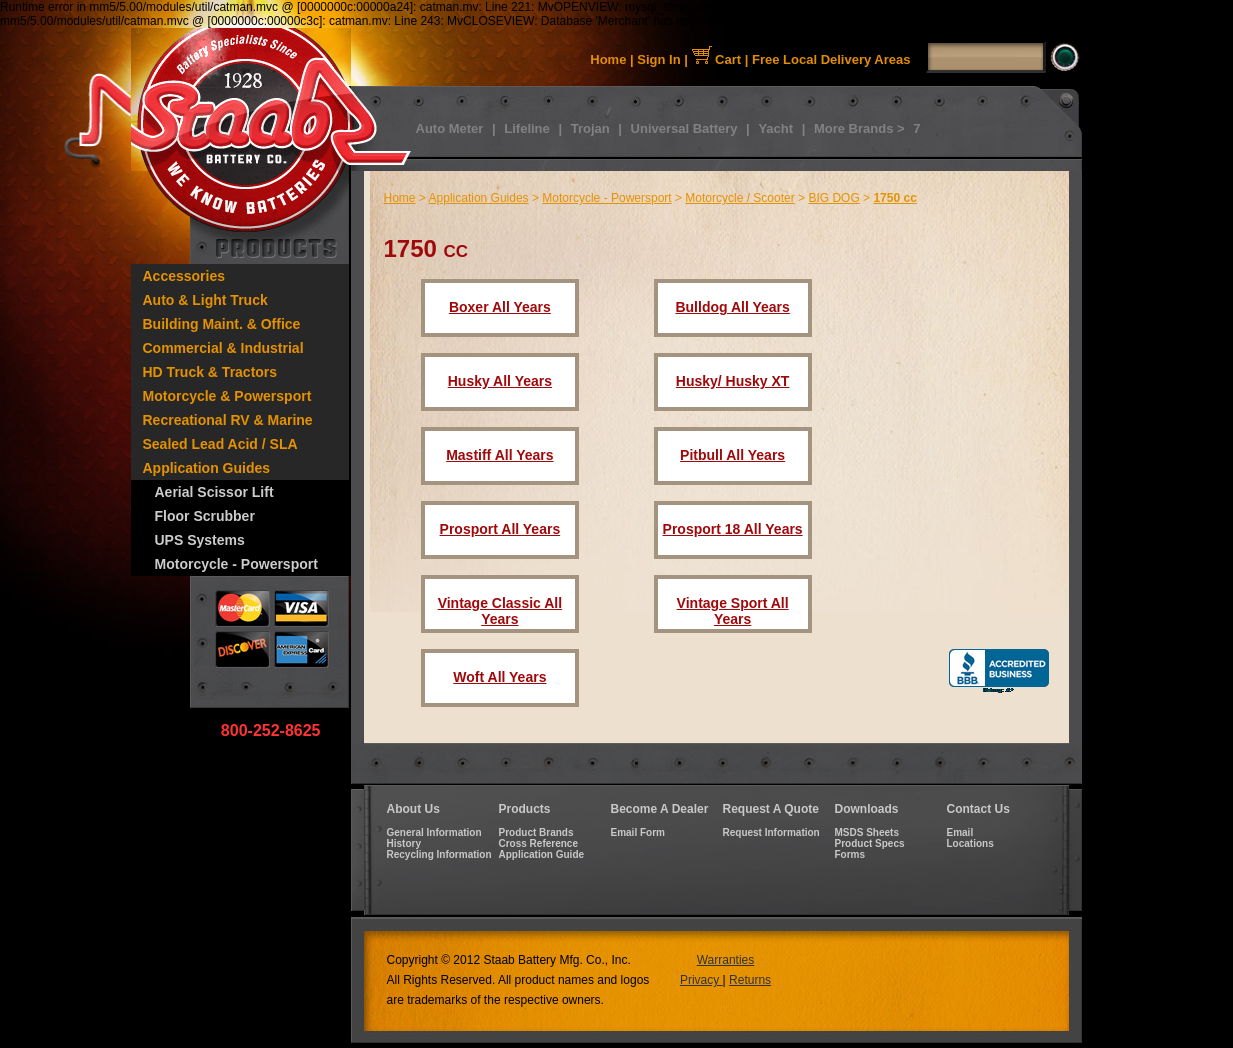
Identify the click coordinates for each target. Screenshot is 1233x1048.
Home (608, 59)
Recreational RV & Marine (228, 420)
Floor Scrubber (205, 516)
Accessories (184, 276)
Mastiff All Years (499, 455)
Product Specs (870, 843)
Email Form (638, 832)
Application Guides (207, 468)
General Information (434, 832)
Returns (750, 980)
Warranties (726, 960)
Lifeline (527, 128)
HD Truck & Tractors (210, 372)
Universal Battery (684, 128)
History (404, 843)
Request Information (771, 832)
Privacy (701, 980)
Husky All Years (500, 381)
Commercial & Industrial (223, 348)
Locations (970, 843)
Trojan (590, 128)
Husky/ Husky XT (733, 381)
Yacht (775, 128)
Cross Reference (538, 843)
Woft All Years (499, 677)
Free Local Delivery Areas (831, 59)
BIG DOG (833, 198)
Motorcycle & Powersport (227, 396)
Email (960, 832)
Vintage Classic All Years (500, 611)
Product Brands (536, 832)
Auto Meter (450, 128)
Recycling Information (439, 854)
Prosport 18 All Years (733, 529)
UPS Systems (200, 540)
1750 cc (894, 198)
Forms (850, 854)
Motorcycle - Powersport (236, 564)
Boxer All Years (500, 307)
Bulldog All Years (732, 307)
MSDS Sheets (867, 832)
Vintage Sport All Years (733, 611)
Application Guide (542, 854)
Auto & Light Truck (205, 300)
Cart (717, 59)
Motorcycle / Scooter (739, 198)
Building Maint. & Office (222, 324)
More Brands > (859, 128)
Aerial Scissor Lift (214, 492)
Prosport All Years (500, 529)
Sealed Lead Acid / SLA (220, 444)
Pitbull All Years (732, 455)
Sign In (658, 59)
